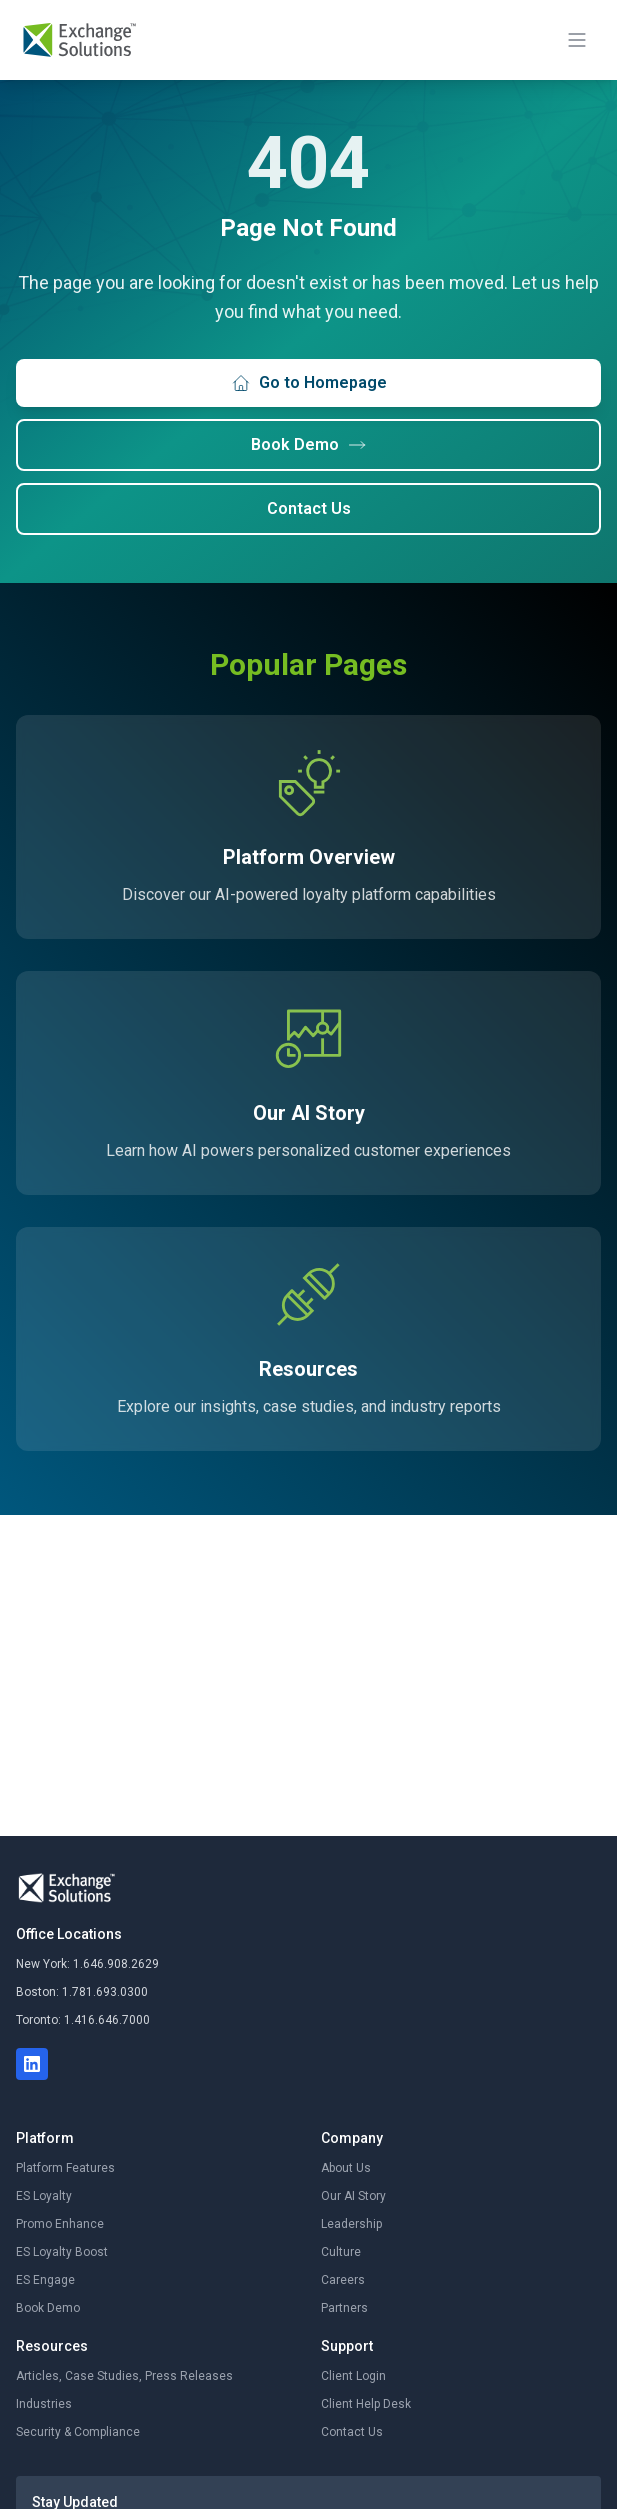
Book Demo (309, 445)
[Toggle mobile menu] (577, 40)
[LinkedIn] (32, 2064)
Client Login (353, 2376)
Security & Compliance (78, 2432)
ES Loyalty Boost (62, 2252)
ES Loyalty (44, 2196)
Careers (343, 2280)
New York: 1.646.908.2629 (87, 1964)
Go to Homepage (309, 383)
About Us (346, 2168)
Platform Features (65, 2168)
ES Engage (45, 2280)
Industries (44, 2404)
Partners (344, 2308)
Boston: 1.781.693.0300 (82, 1992)
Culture (341, 2252)
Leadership (351, 2224)
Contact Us (309, 508)
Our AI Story (353, 2196)
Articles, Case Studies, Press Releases (124, 2376)
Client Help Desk (366, 2404)
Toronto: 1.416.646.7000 (83, 2020)
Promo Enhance (60, 2224)
